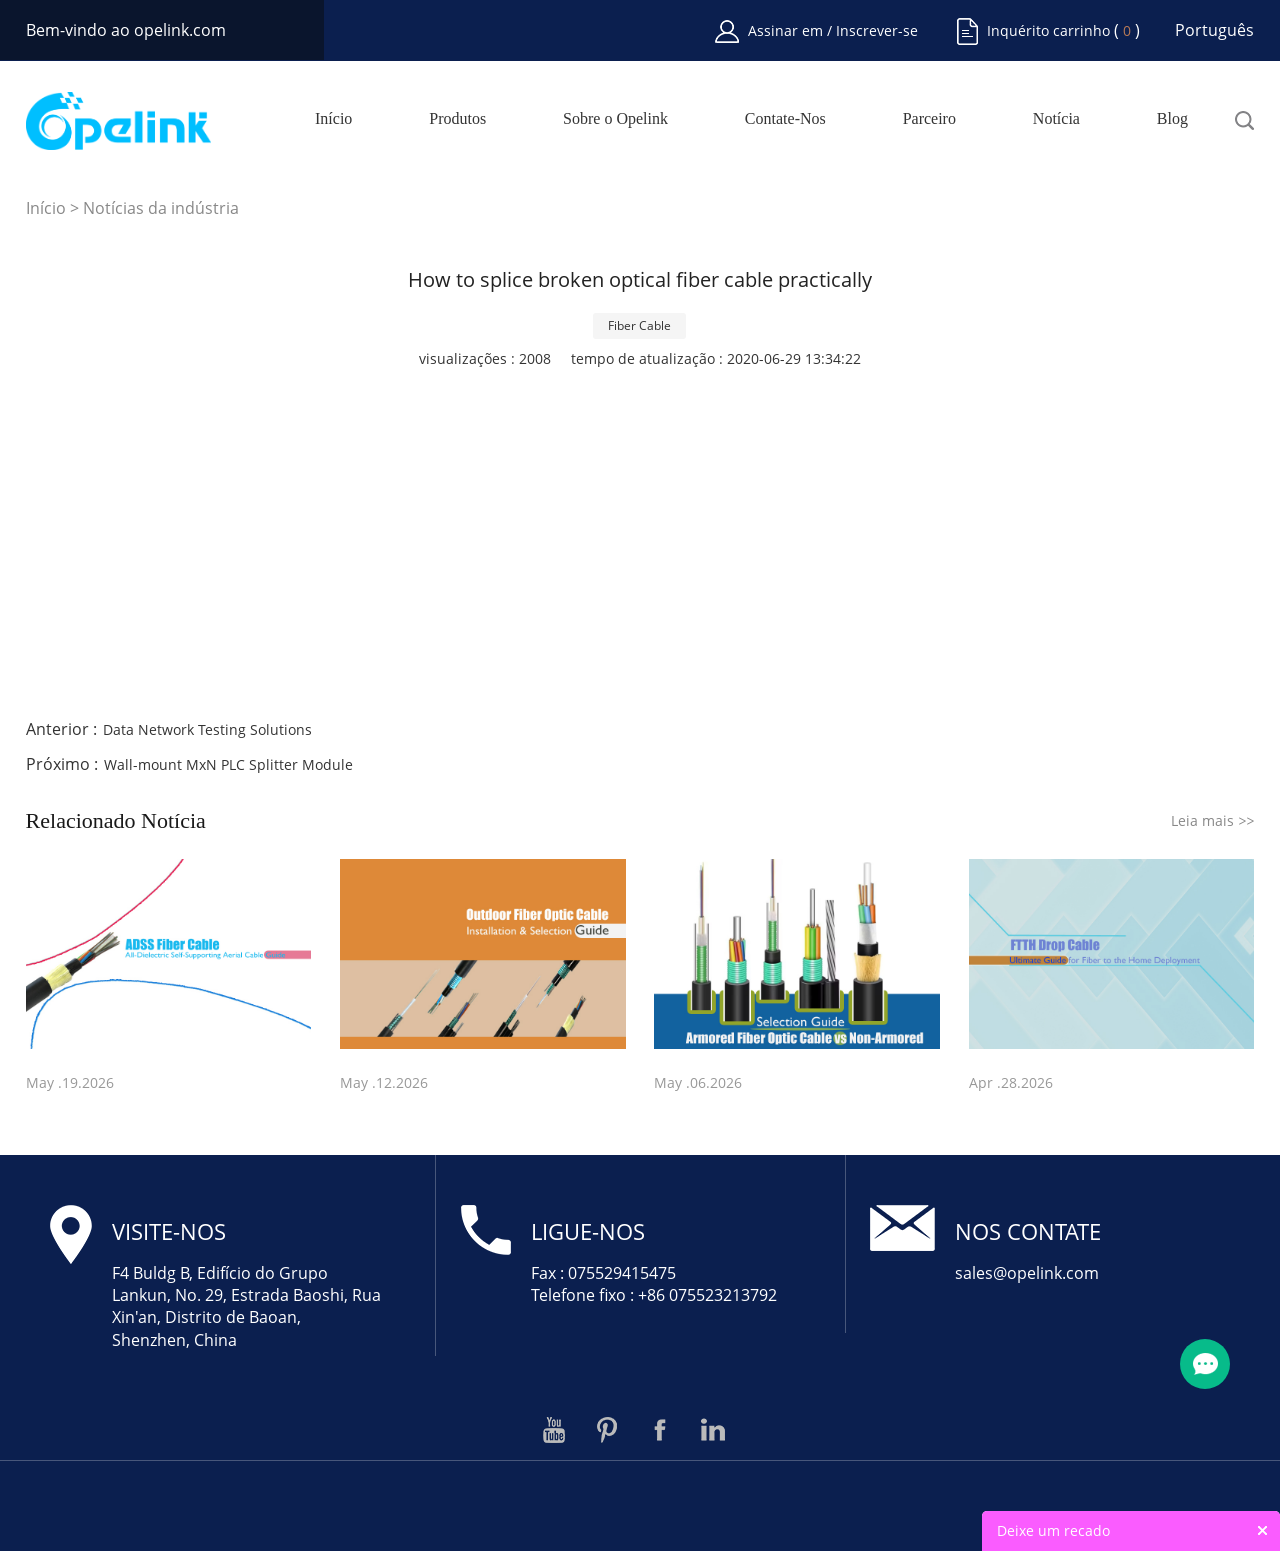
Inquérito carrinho (1048, 30)
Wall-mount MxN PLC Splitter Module (228, 764)
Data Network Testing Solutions (207, 729)
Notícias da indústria (161, 208)
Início (333, 119)
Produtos (457, 119)
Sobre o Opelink (615, 119)
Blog (1172, 119)
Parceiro (929, 119)
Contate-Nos (785, 119)
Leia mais (1212, 820)
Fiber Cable (639, 325)
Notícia (1056, 119)
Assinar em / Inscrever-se (833, 30)
